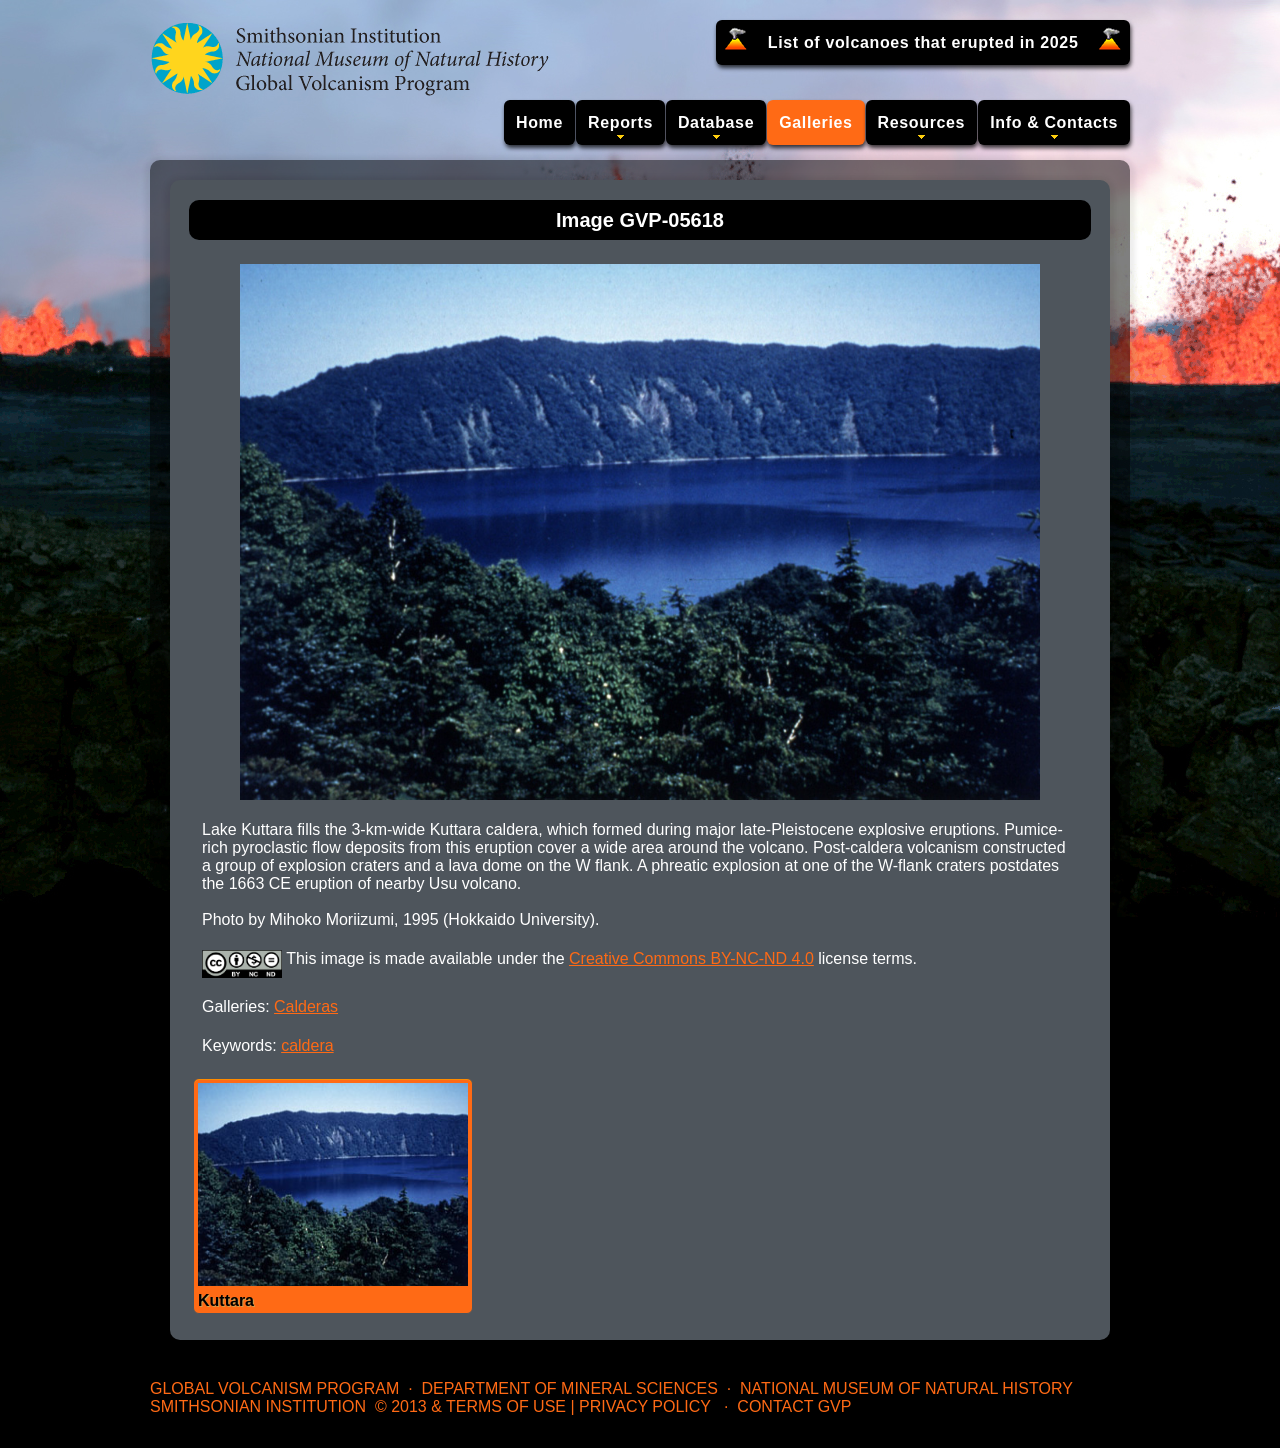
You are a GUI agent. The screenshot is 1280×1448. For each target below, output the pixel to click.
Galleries (815, 122)
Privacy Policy (645, 1406)
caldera (307, 1045)
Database (716, 122)
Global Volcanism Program (274, 1388)
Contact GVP (794, 1406)
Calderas (306, 1006)
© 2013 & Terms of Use (470, 1406)
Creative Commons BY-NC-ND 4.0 (691, 958)
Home (539, 122)
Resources (922, 122)
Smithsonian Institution (258, 1406)
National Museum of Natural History (906, 1388)
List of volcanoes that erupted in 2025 (923, 42)
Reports (620, 122)
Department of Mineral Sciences (569, 1388)
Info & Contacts (1054, 122)
